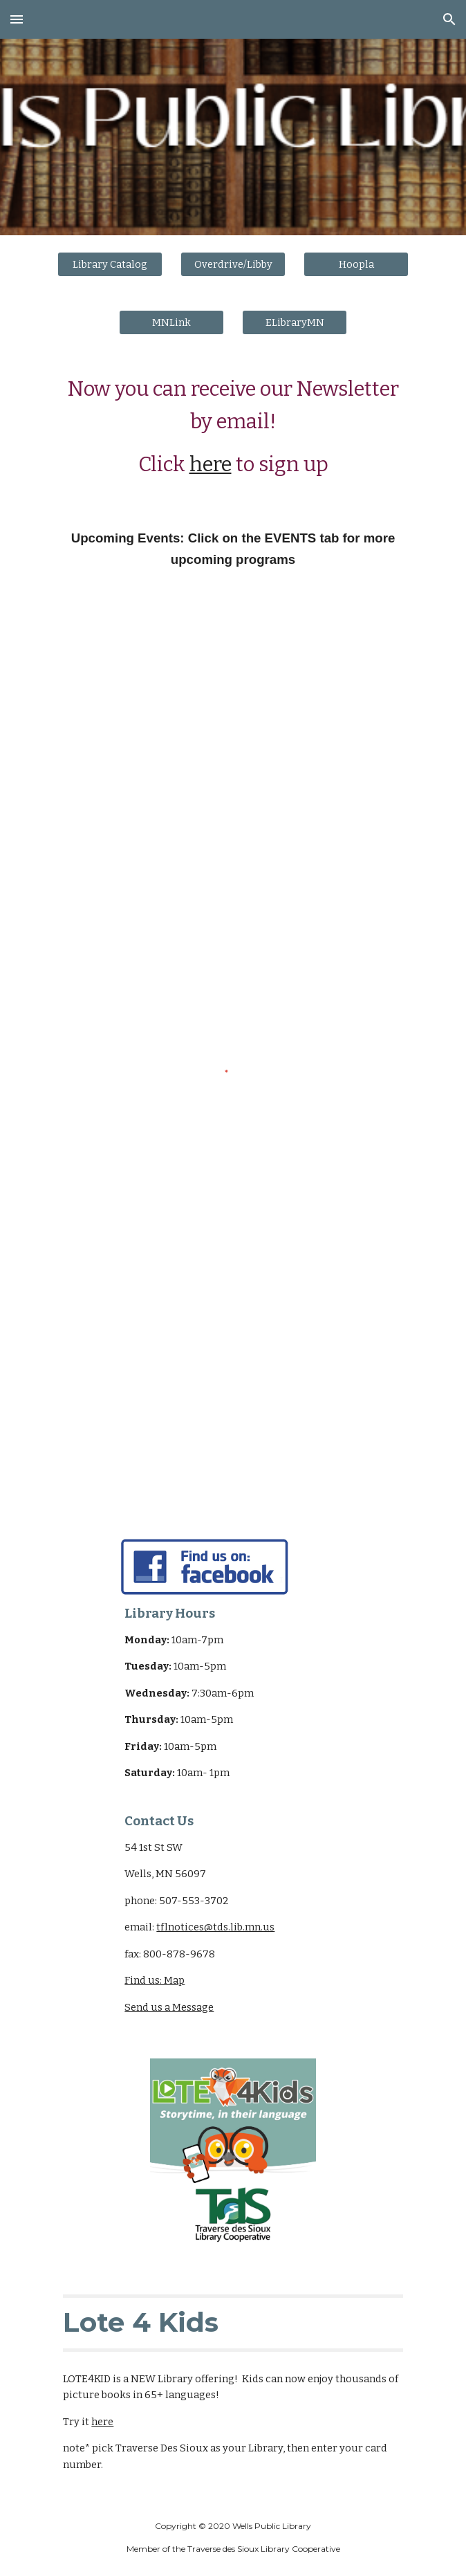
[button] (16, 19)
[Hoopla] (355, 264)
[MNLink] (171, 322)
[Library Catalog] (109, 264)
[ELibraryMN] (294, 322)
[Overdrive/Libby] (232, 264)
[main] (232, 427)
